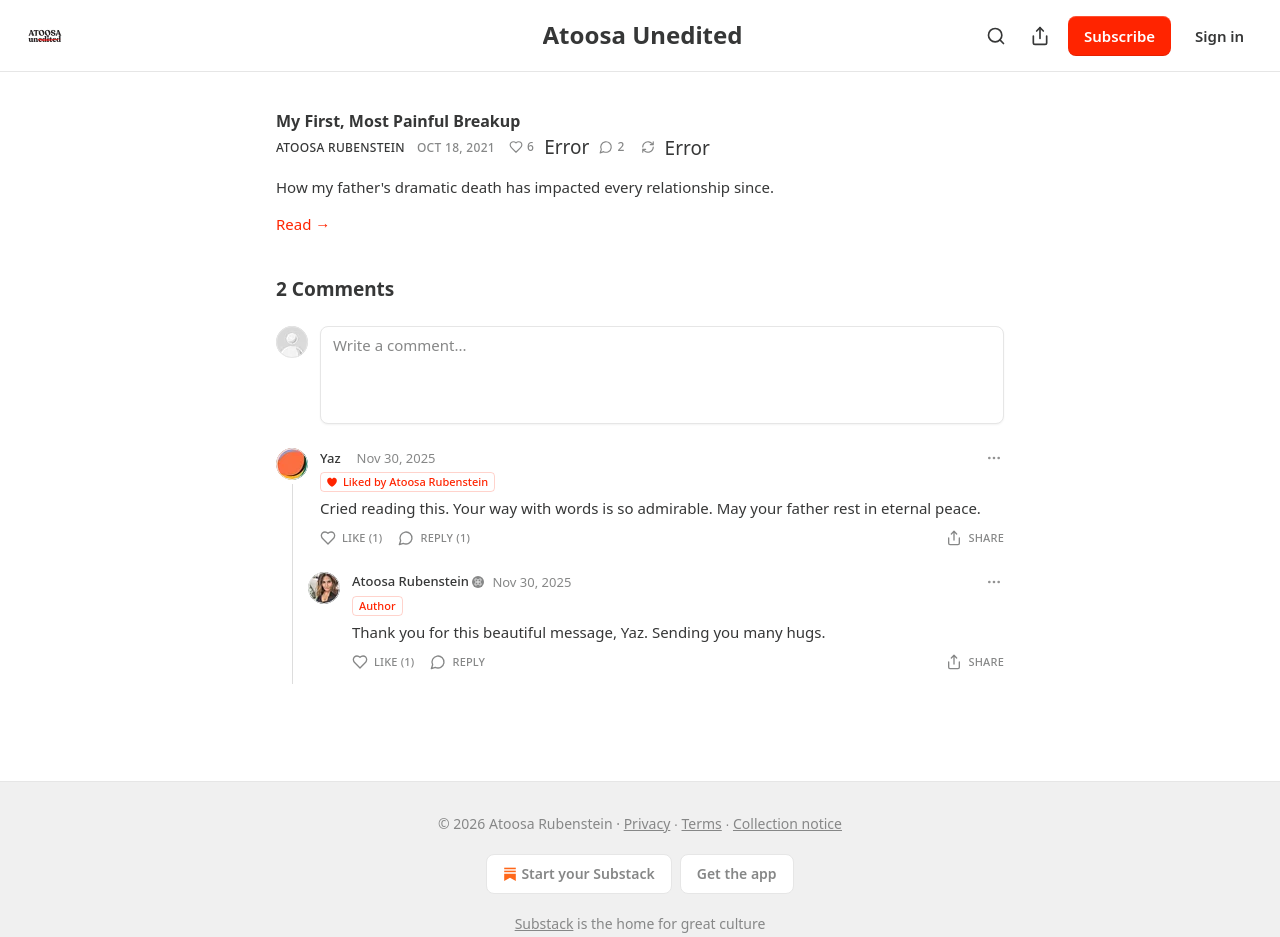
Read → (303, 224)
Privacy (647, 823)
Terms (702, 823)
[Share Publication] (1040, 36)
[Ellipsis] (994, 458)
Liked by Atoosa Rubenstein (406, 481)
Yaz (330, 458)
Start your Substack (576, 874)
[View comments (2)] (611, 147)
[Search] (996, 36)
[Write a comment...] (662, 375)
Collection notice (787, 823)
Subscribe (1119, 36)
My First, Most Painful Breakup (398, 121)
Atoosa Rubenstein (340, 147)
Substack (544, 923)
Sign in (1219, 36)
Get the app (737, 873)
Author (377, 605)
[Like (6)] (521, 147)
